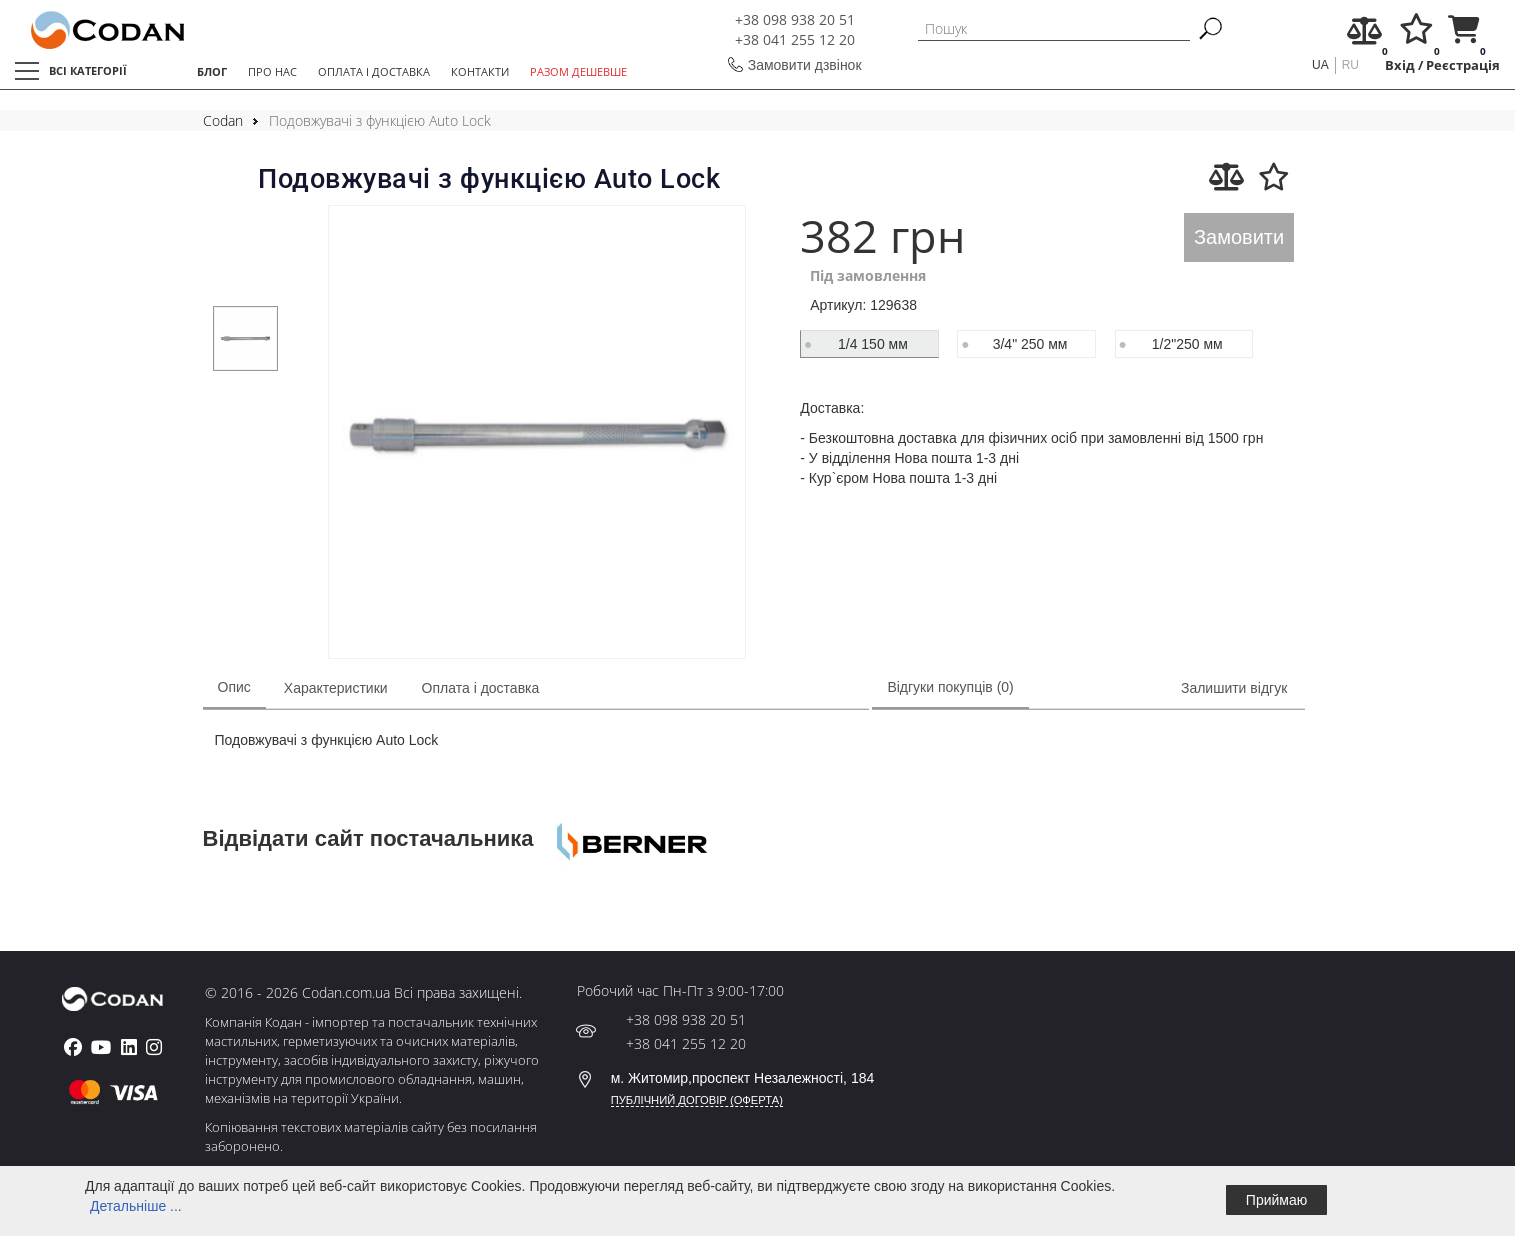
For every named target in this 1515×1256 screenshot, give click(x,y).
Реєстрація (1463, 65)
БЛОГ (212, 71)
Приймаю (1276, 1200)
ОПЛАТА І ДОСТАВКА (374, 71)
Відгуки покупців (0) (950, 687)
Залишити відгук (1234, 688)
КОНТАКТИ (480, 71)
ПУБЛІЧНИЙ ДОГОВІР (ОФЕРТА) (697, 1100)
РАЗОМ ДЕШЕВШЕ (578, 71)
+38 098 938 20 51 (795, 19)
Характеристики (336, 688)
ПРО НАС (272, 71)
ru (1350, 65)
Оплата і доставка (481, 688)
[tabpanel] (245, 338)
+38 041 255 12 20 (795, 39)
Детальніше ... (136, 1206)
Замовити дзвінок (805, 65)
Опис (234, 687)
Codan (223, 120)
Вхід (1400, 65)
